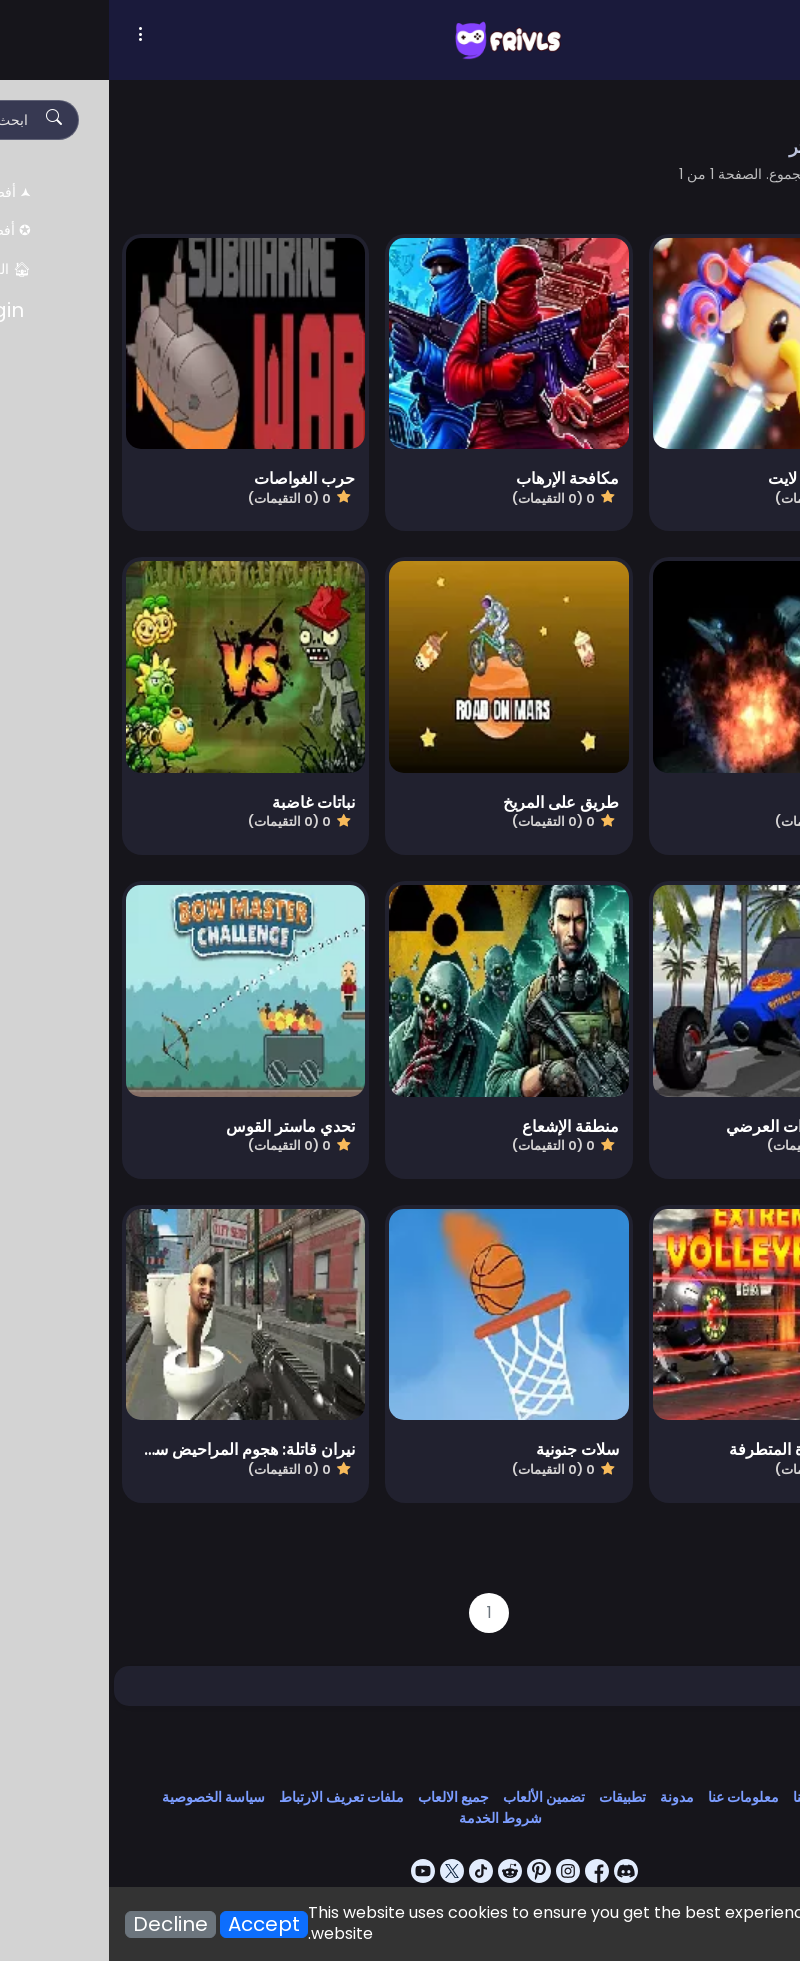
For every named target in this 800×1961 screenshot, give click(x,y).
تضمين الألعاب (435, 1797)
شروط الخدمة (391, 1818)
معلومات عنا (634, 1797)
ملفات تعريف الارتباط (232, 1797)
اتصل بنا (707, 1797)
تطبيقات (513, 1797)
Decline (61, 1924)
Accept (155, 1924)
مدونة (568, 1797)
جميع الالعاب (344, 1797)
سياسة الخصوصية (104, 1797)
